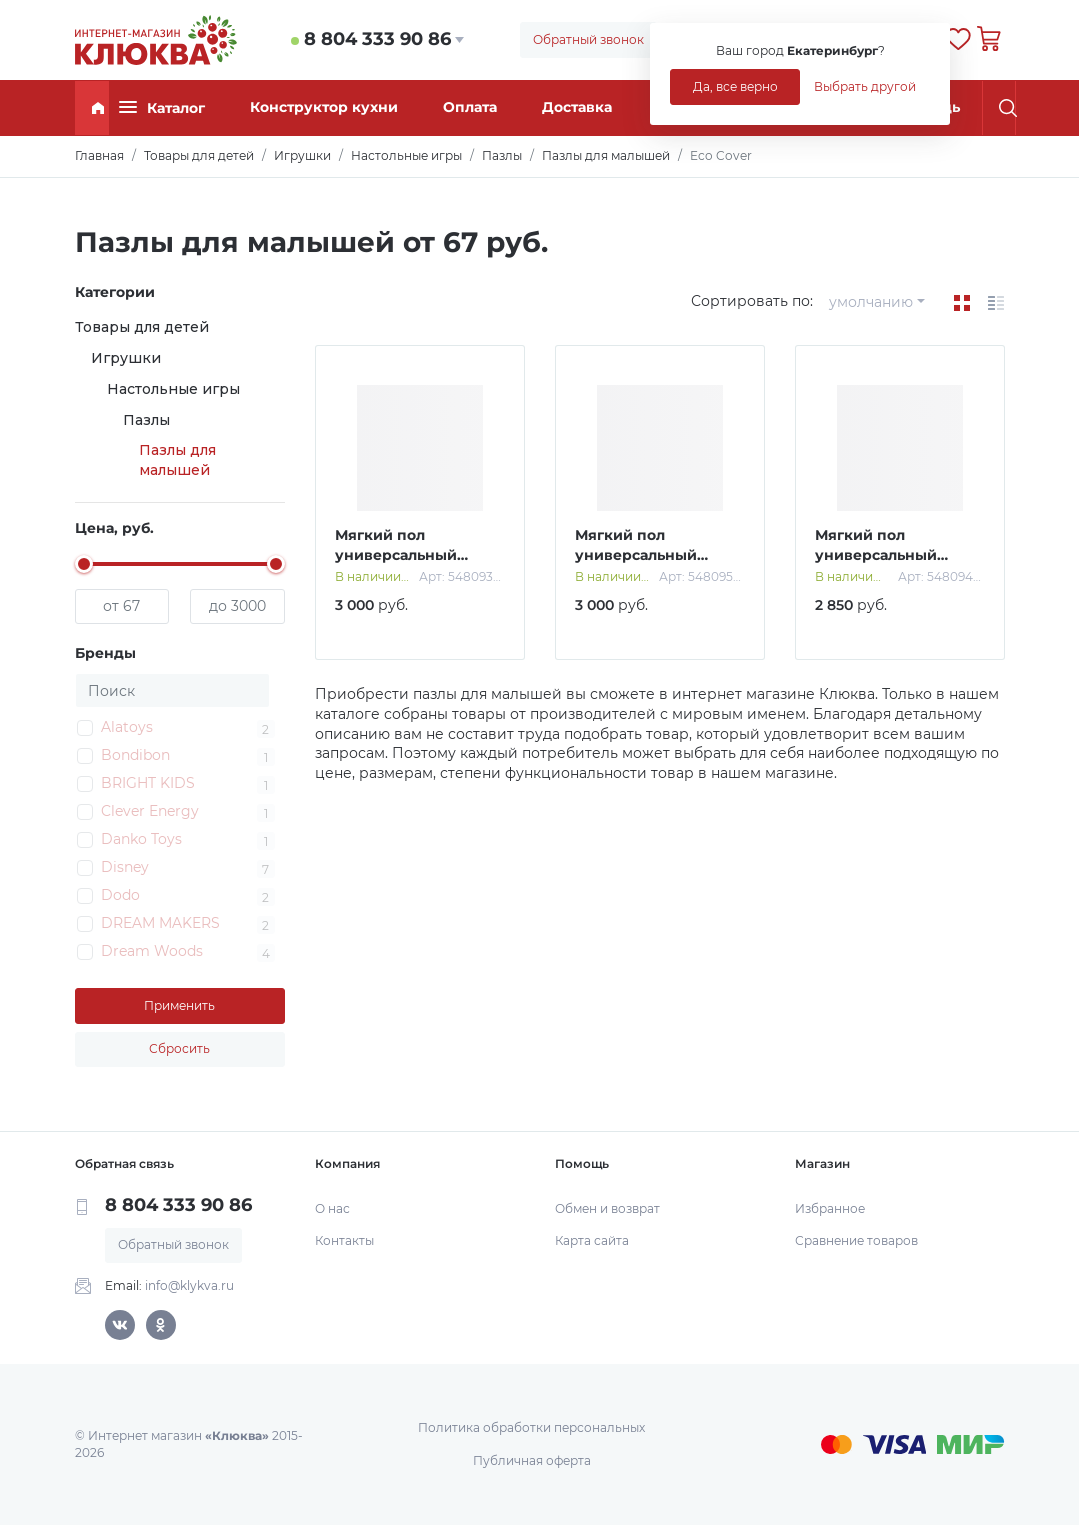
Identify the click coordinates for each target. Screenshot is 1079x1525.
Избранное (830, 1208)
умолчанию (871, 302)
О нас (332, 1208)
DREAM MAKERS (160, 923)
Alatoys (127, 727)
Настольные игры (173, 389)
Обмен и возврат (607, 1208)
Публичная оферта (532, 1460)
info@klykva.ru (189, 1285)
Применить (179, 1005)
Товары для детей (142, 327)
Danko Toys (141, 839)
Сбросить (179, 1048)
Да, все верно (735, 86)
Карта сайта (592, 1240)
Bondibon (135, 755)
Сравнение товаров (856, 1240)
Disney (125, 867)
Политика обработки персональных (531, 1427)
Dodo (120, 895)
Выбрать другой (865, 86)
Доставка (577, 107)
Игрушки (126, 358)
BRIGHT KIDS (148, 783)
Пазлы (146, 420)
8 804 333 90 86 (377, 39)
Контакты (344, 1240)
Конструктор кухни (324, 107)
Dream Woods (152, 951)
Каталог (162, 107)
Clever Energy (150, 811)
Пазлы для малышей (177, 460)
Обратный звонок (588, 39)
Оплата (470, 107)
